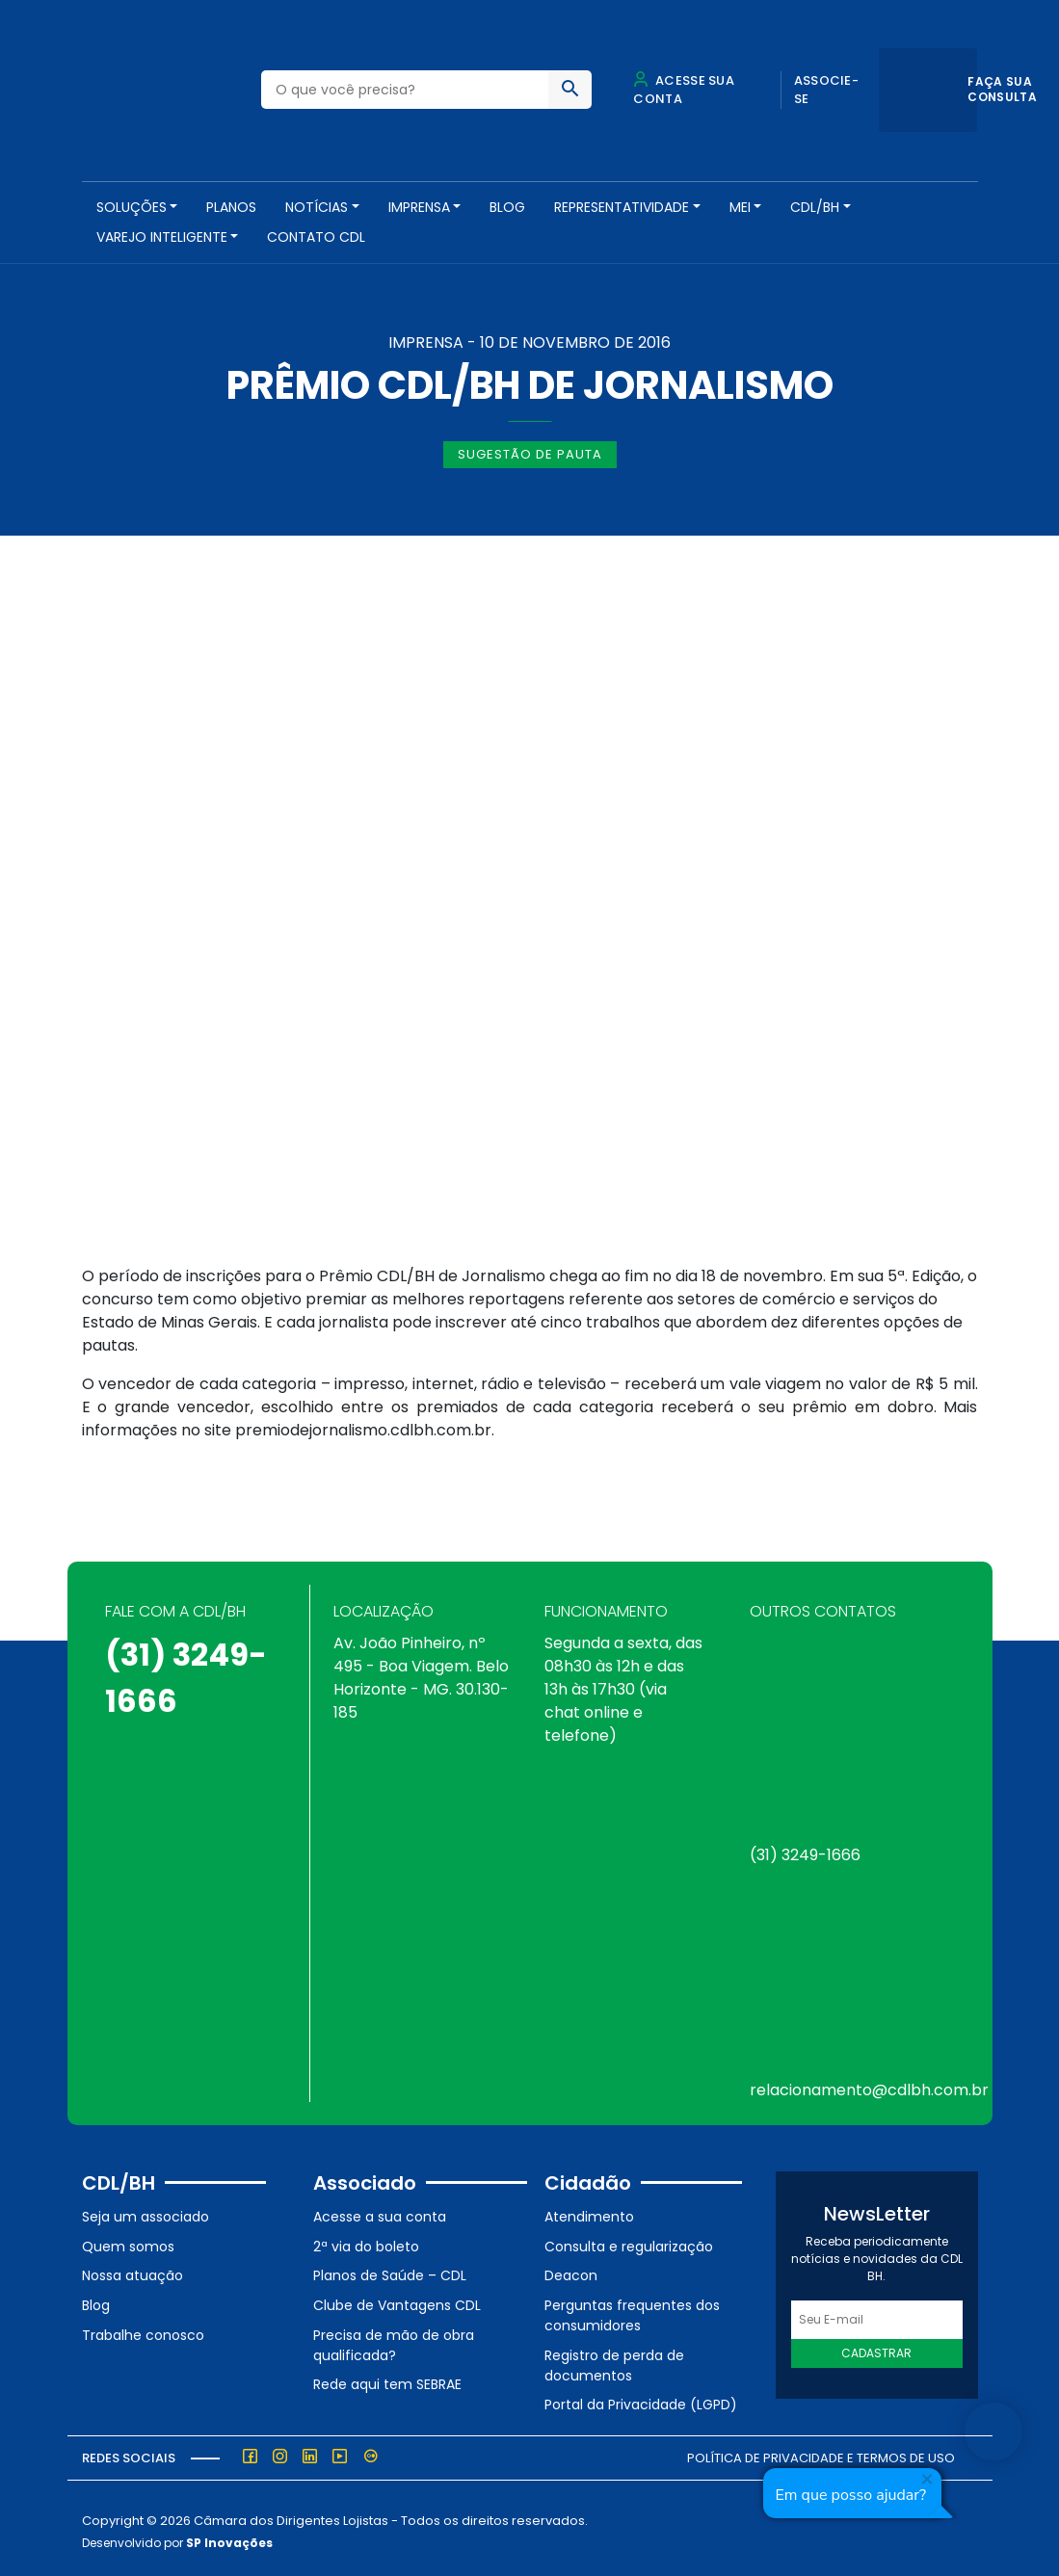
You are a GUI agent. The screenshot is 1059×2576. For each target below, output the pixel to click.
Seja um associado (145, 2211)
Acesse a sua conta (379, 2211)
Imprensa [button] (419, 207)
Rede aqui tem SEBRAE (387, 2378)
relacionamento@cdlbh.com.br (869, 2084)
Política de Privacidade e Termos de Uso (821, 2451)
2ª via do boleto (366, 2239)
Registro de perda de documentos (614, 2359)
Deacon (570, 2269)
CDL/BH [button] (814, 207)
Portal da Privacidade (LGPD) (640, 2398)
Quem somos (128, 2239)
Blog (507, 207)
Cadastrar (876, 2347)
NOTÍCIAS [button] (316, 207)
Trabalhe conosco (143, 2328)
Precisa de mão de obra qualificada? (393, 2338)
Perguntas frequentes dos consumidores (632, 2308)
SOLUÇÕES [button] (131, 207)
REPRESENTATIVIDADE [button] (621, 207)
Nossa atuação (132, 2269)
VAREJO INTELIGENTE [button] (161, 237)
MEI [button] (740, 207)
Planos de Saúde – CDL (389, 2269)
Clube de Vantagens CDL (397, 2298)
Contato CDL (316, 237)
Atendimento (589, 2211)
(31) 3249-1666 (805, 1849)
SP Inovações (229, 2536)
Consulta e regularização (628, 2239)
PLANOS (231, 207)
